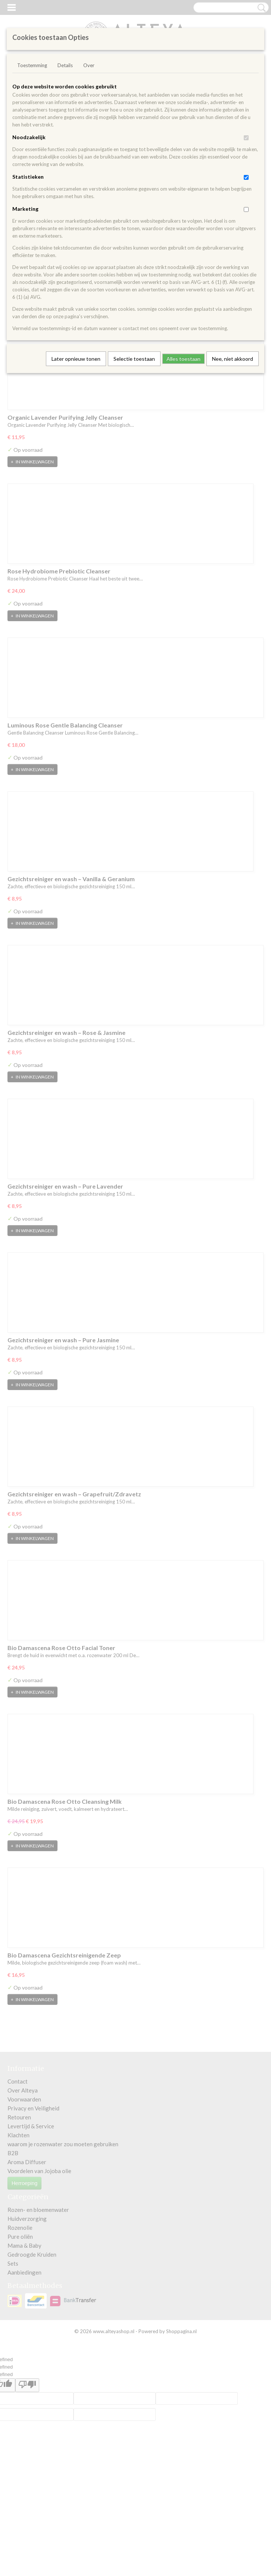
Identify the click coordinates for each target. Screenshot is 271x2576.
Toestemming (32, 65)
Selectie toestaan (134, 359)
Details (65, 65)
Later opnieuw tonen (76, 359)
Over (88, 65)
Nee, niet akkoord (232, 359)
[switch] (246, 137)
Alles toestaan (183, 359)
